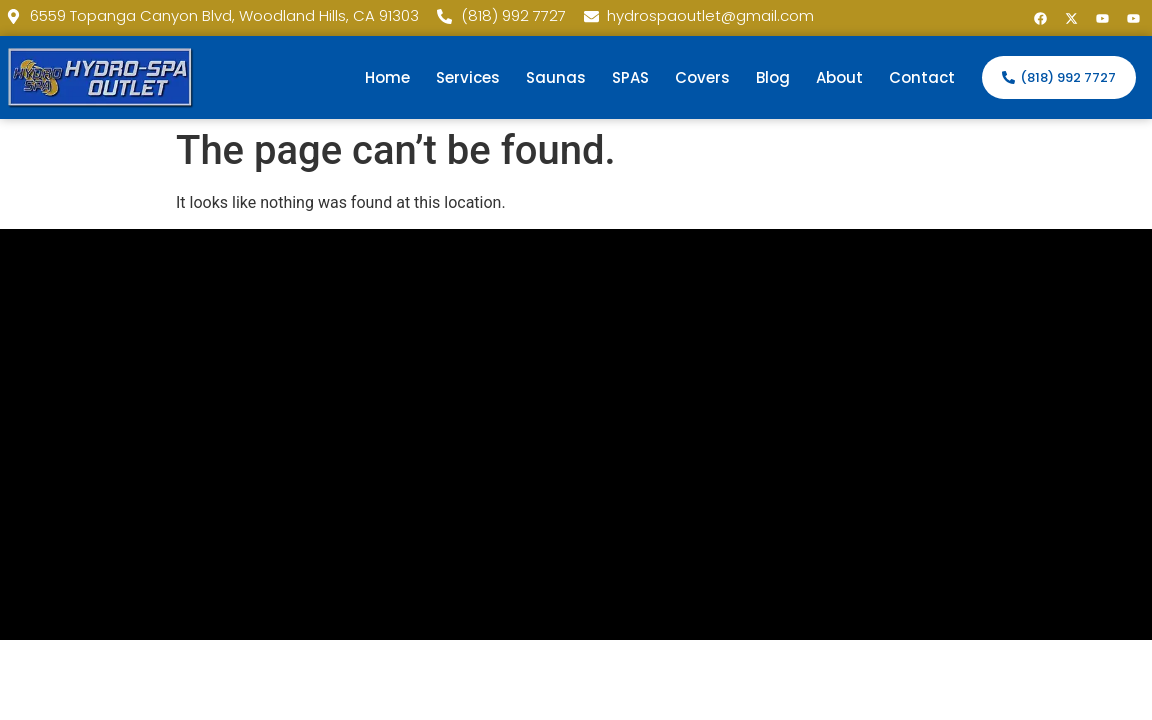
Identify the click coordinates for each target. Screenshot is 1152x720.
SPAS (630, 77)
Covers (702, 77)
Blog (773, 77)
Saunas (556, 77)
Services (468, 77)
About (839, 77)
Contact (922, 77)
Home (387, 77)
